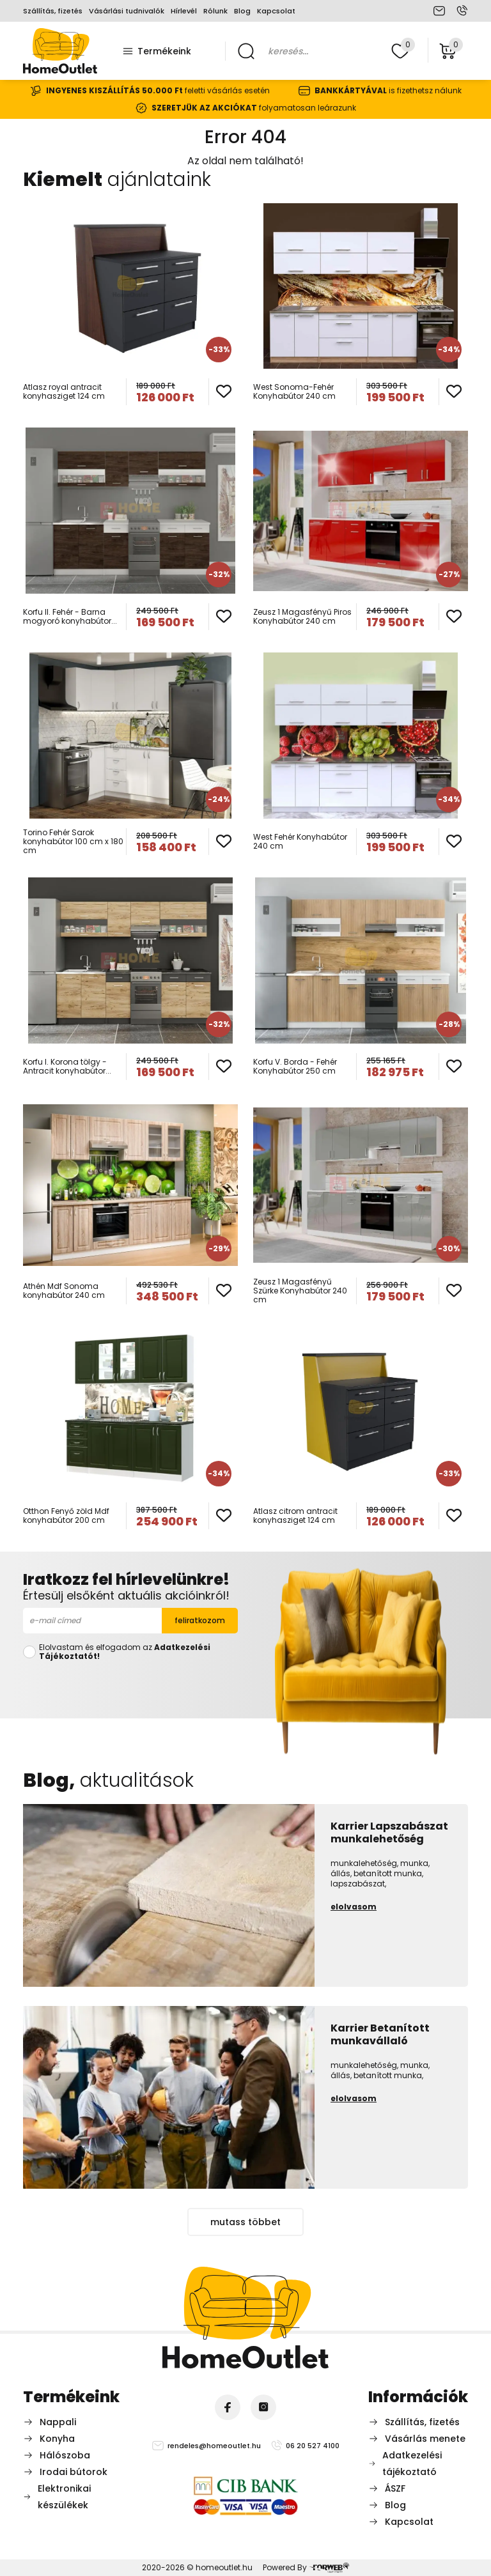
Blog (242, 11)
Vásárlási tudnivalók (126, 11)
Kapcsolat (276, 11)
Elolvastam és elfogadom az (124, 1652)
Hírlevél (184, 11)
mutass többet (245, 2222)
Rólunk (215, 11)
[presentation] (130, 1687)
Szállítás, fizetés (52, 11)
